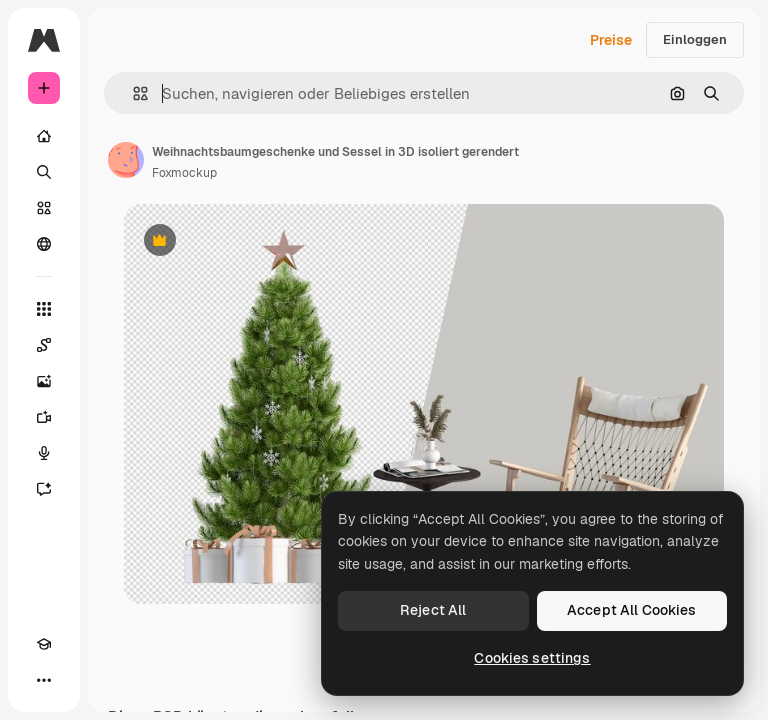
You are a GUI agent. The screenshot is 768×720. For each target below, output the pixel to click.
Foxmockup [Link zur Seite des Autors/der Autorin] (184, 173)
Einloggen (695, 39)
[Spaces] (44, 345)
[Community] (44, 244)
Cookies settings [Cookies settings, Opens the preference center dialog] (532, 658)
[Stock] (44, 208)
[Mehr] (44, 680)
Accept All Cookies (632, 610)
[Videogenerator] (44, 417)
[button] (132, 93)
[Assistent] (44, 489)
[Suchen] (44, 172)
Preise (611, 40)
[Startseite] (44, 136)
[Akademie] (44, 644)
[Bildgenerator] (44, 381)
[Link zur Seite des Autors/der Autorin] (126, 160)
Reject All (433, 610)
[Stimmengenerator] (44, 453)
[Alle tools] (44, 309)
